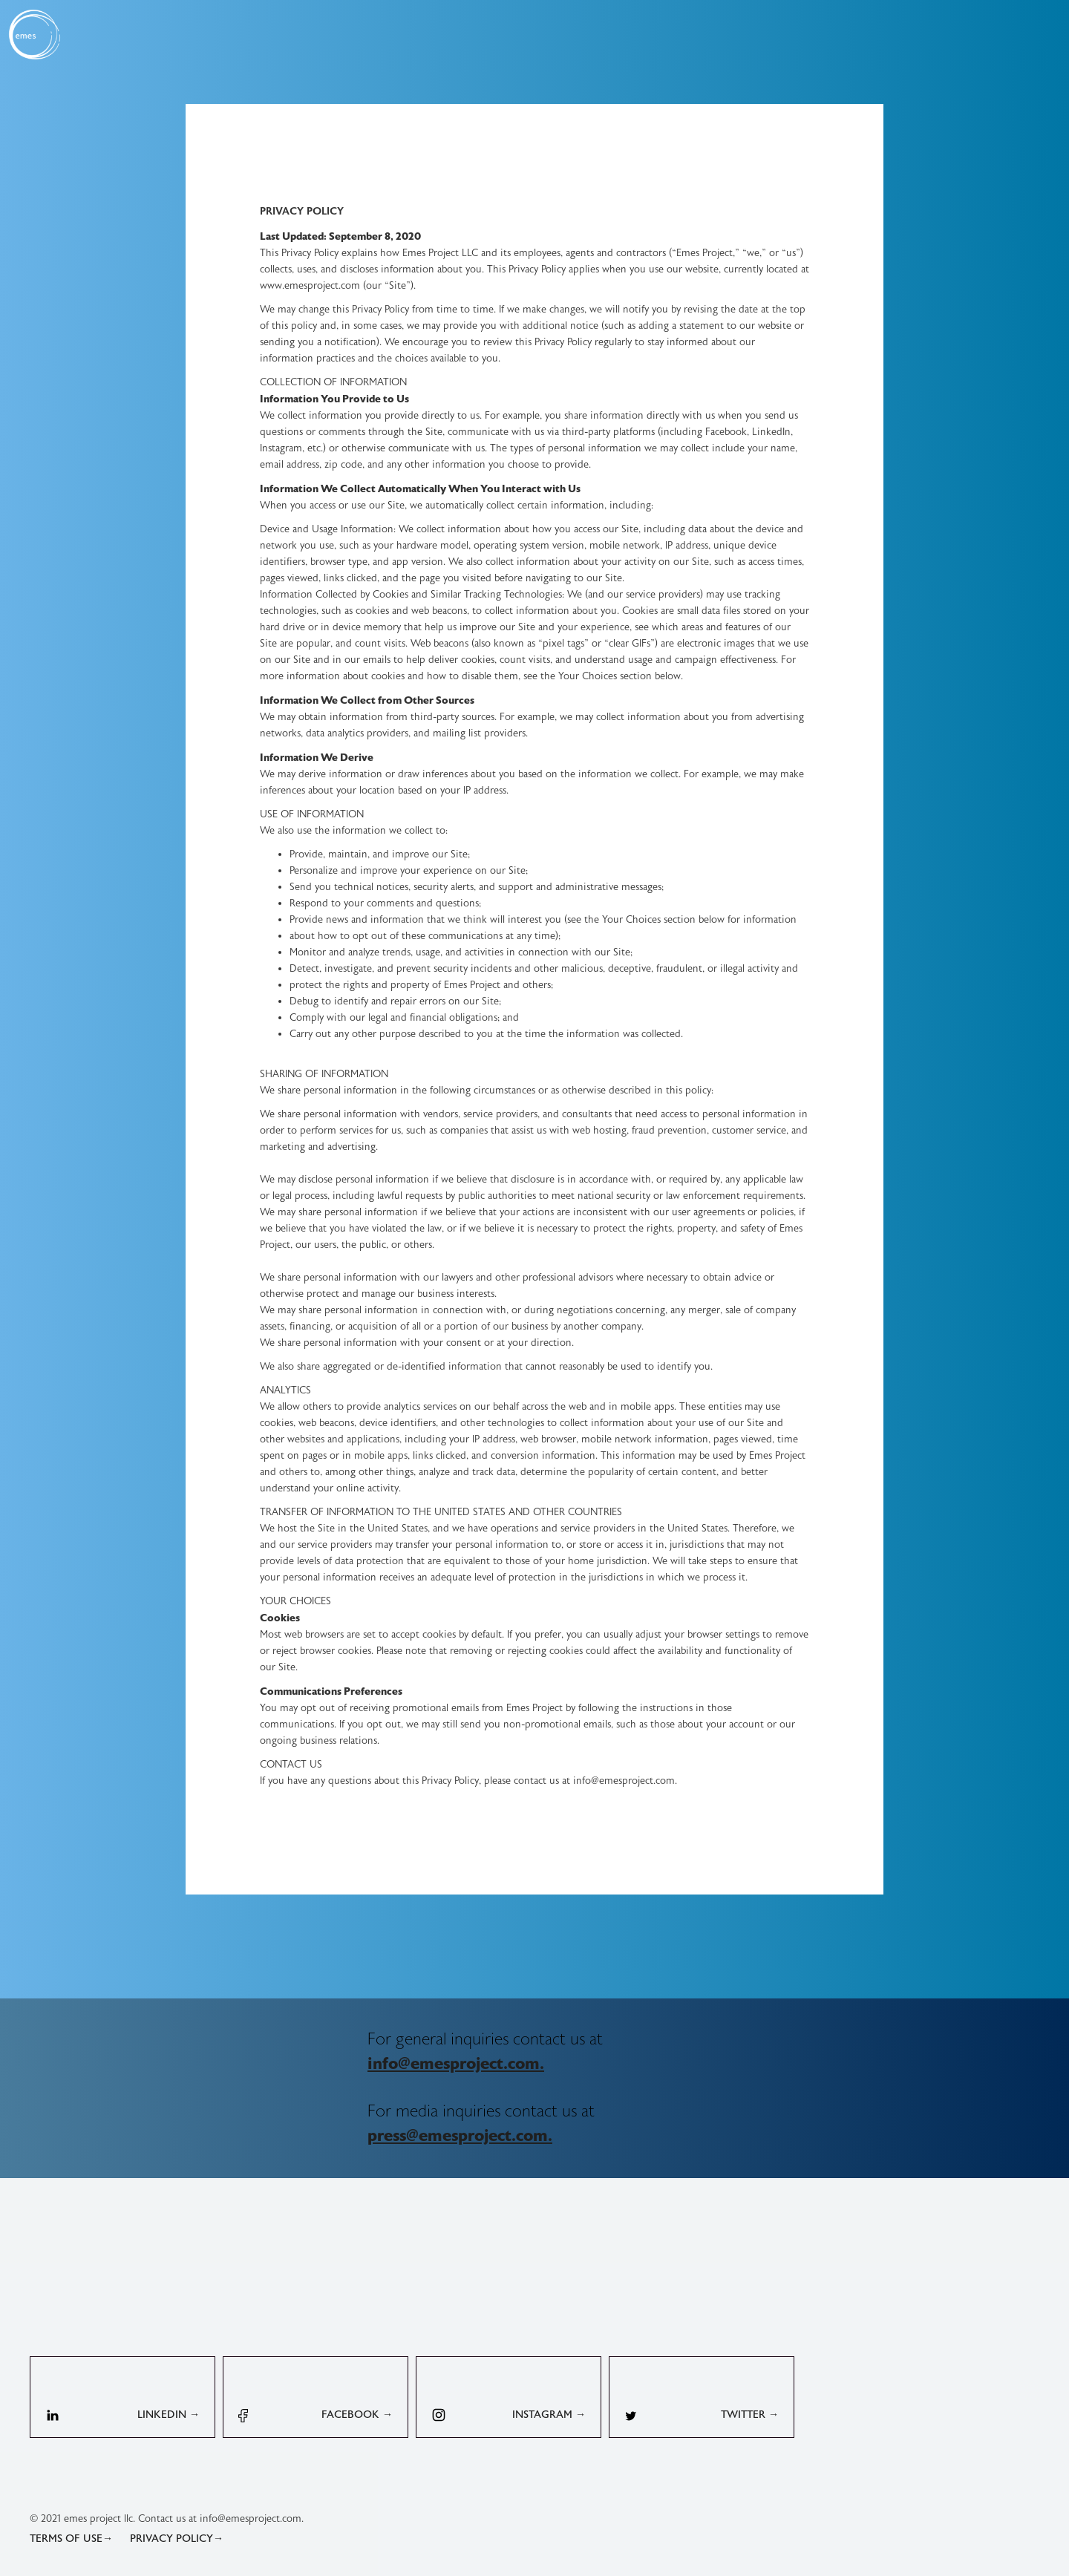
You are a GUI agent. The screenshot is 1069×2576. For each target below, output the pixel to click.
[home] (34, 34)
